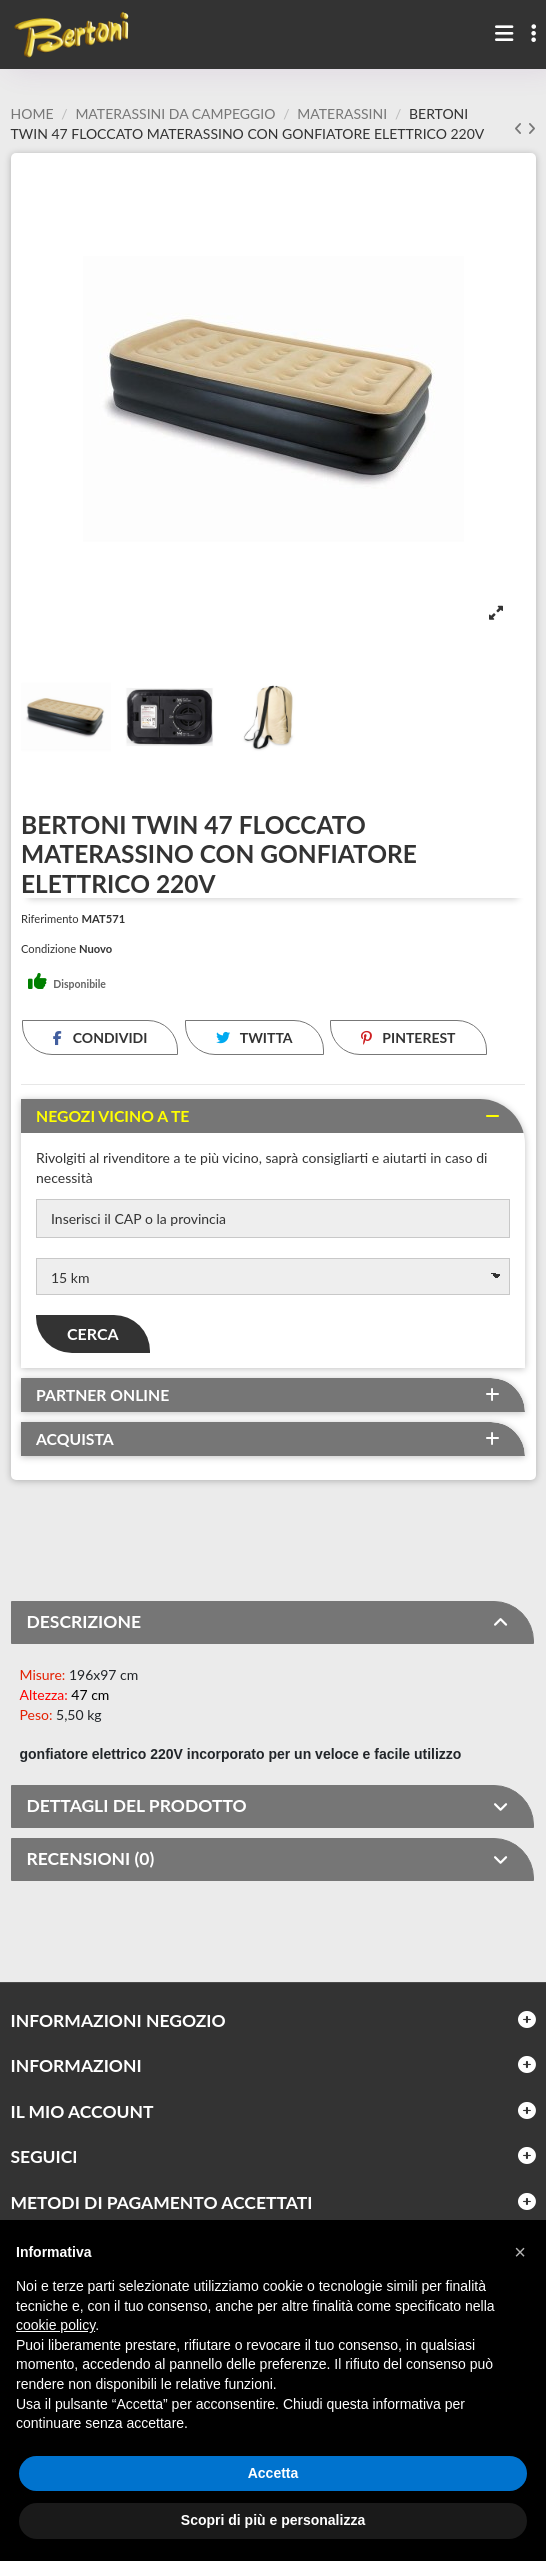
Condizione (48, 948)
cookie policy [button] (55, 2325)
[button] (520, 2252)
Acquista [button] (75, 1439)
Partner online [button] (102, 1395)
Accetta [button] (273, 2473)
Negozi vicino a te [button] (112, 1116)
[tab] (273, 1116)
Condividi (100, 1037)
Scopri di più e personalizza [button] (273, 2520)
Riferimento (50, 918)
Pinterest (408, 1037)
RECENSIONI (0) (268, 1859)
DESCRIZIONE (268, 1622)
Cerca (93, 1333)
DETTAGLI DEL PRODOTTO (268, 1806)
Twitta (254, 1037)
